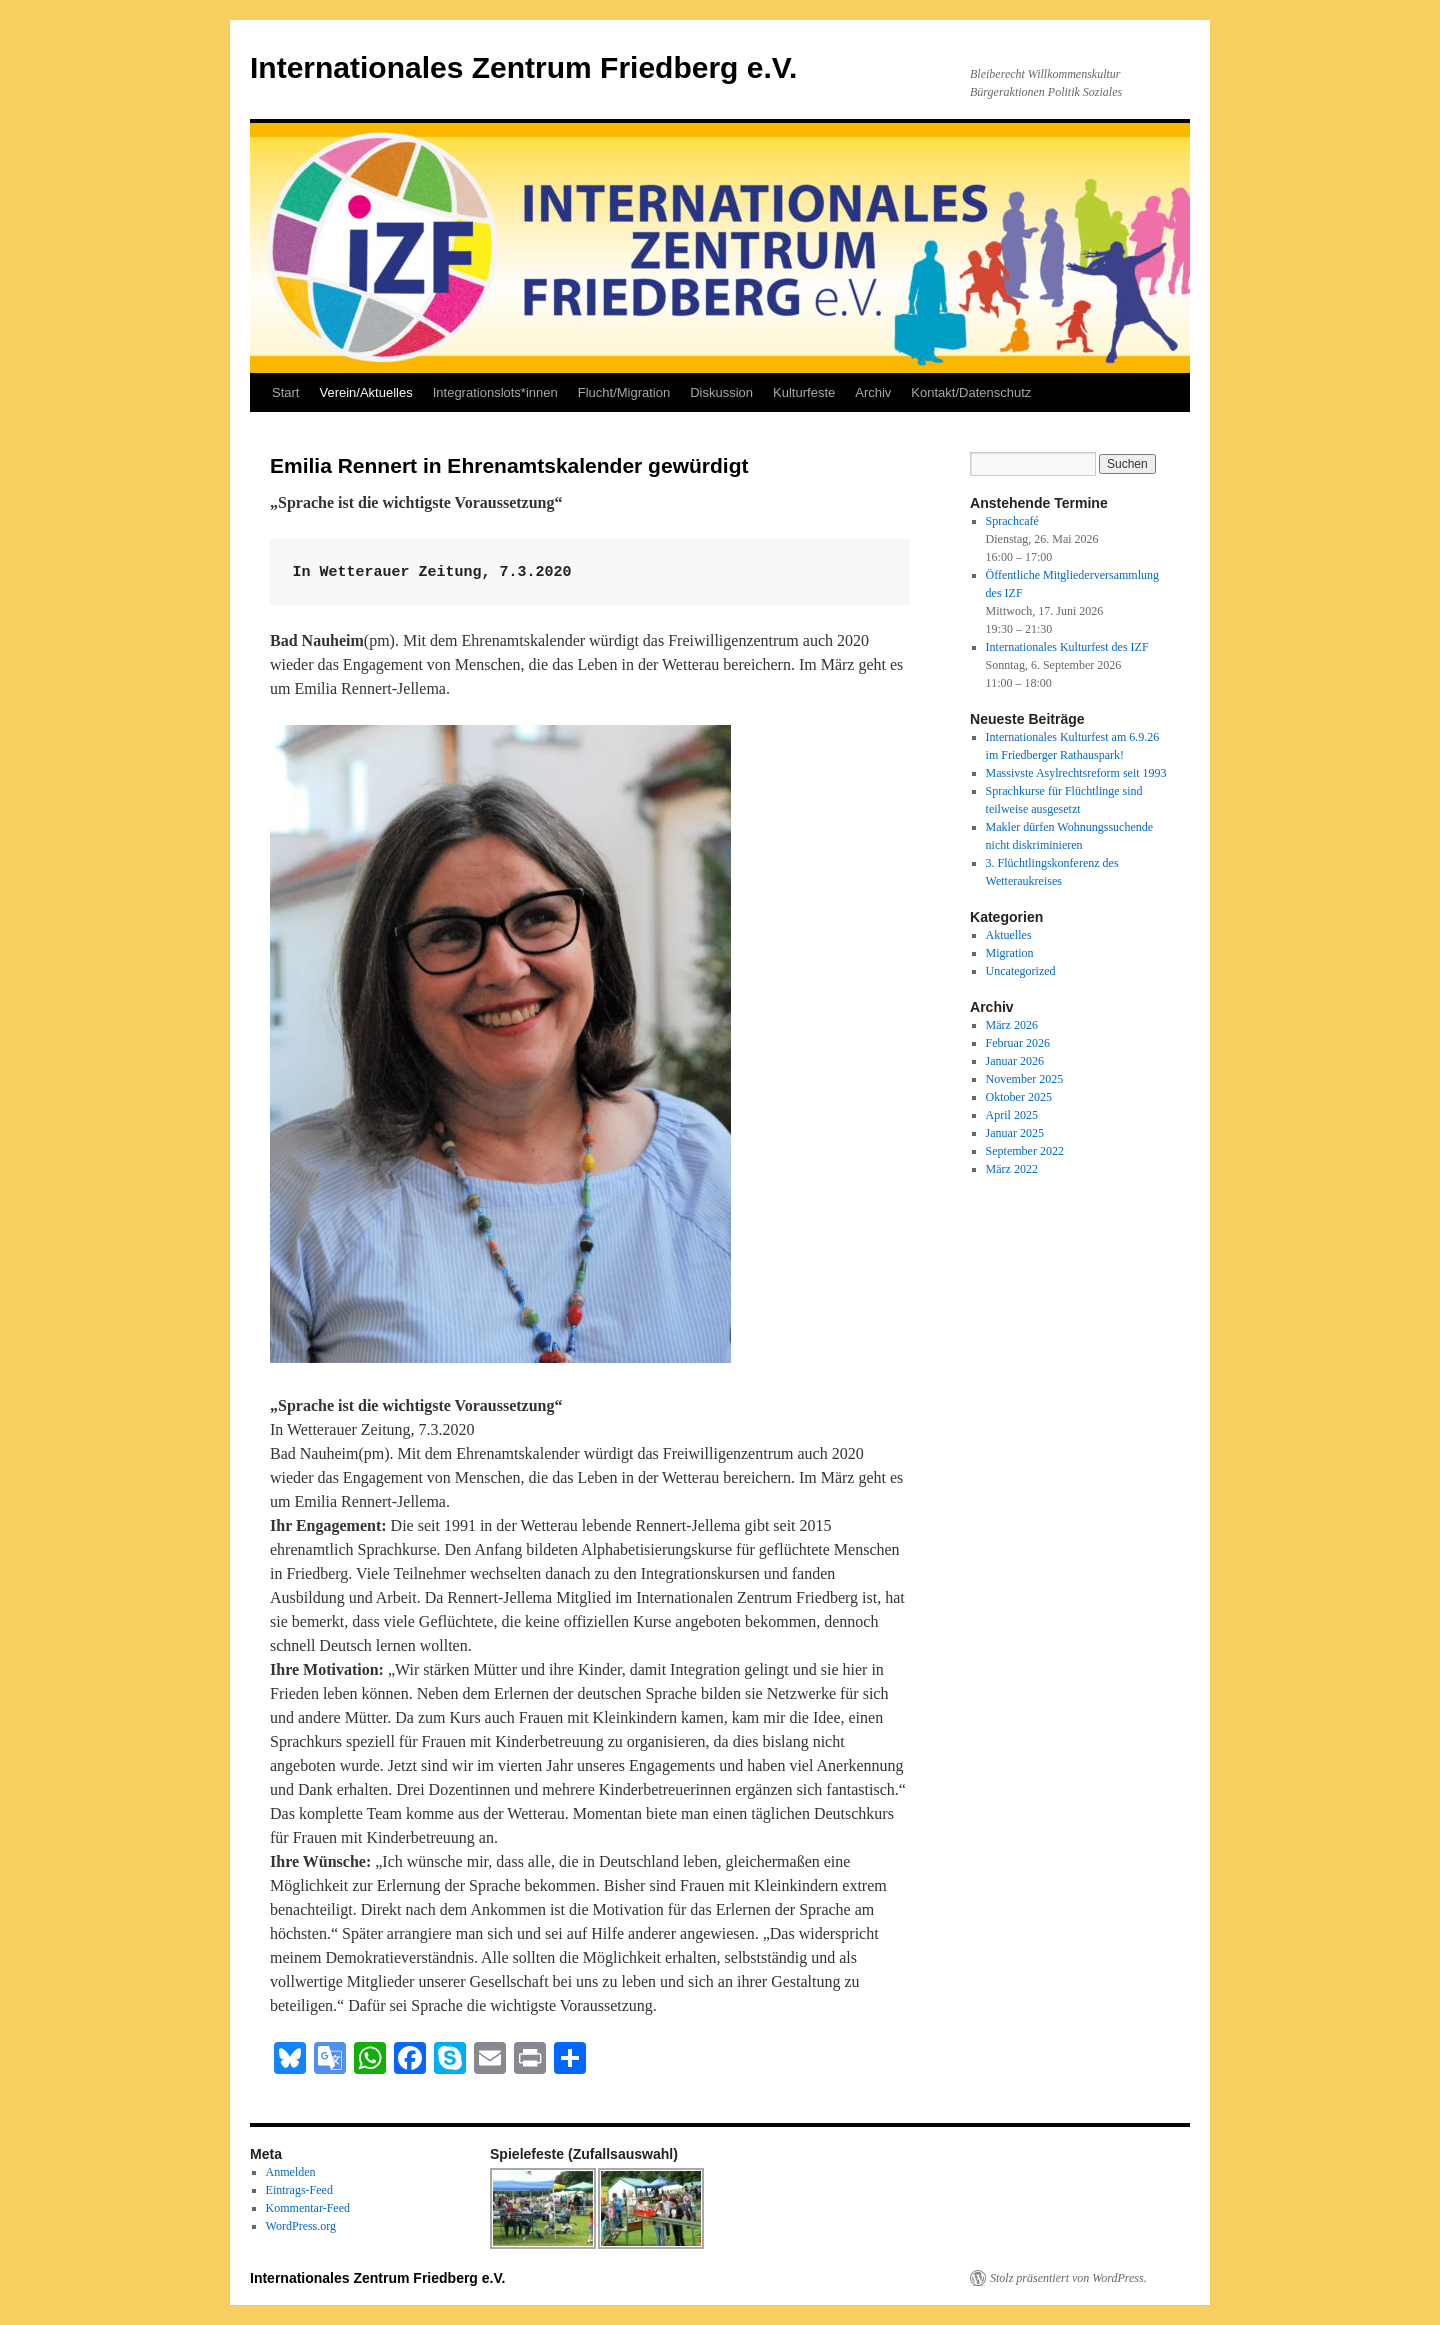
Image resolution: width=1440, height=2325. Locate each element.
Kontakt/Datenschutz (971, 392)
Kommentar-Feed (308, 2208)
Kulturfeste (804, 392)
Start (285, 392)
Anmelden (291, 2172)
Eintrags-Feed (299, 2190)
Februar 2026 (1018, 1043)
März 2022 (1012, 1169)
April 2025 (1012, 1115)
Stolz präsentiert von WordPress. (1068, 2278)
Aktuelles (1009, 935)
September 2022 (1025, 1151)
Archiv (873, 392)
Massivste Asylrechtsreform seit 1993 (1076, 773)
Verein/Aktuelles (365, 392)
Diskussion (721, 392)
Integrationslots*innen (495, 392)
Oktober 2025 (1019, 1097)
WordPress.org (301, 2226)
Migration (1010, 953)
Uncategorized (1021, 971)
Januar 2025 (1015, 1133)
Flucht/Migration (624, 392)
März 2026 (1012, 1025)
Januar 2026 (1015, 1061)
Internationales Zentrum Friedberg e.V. (523, 67)
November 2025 (1025, 1079)
